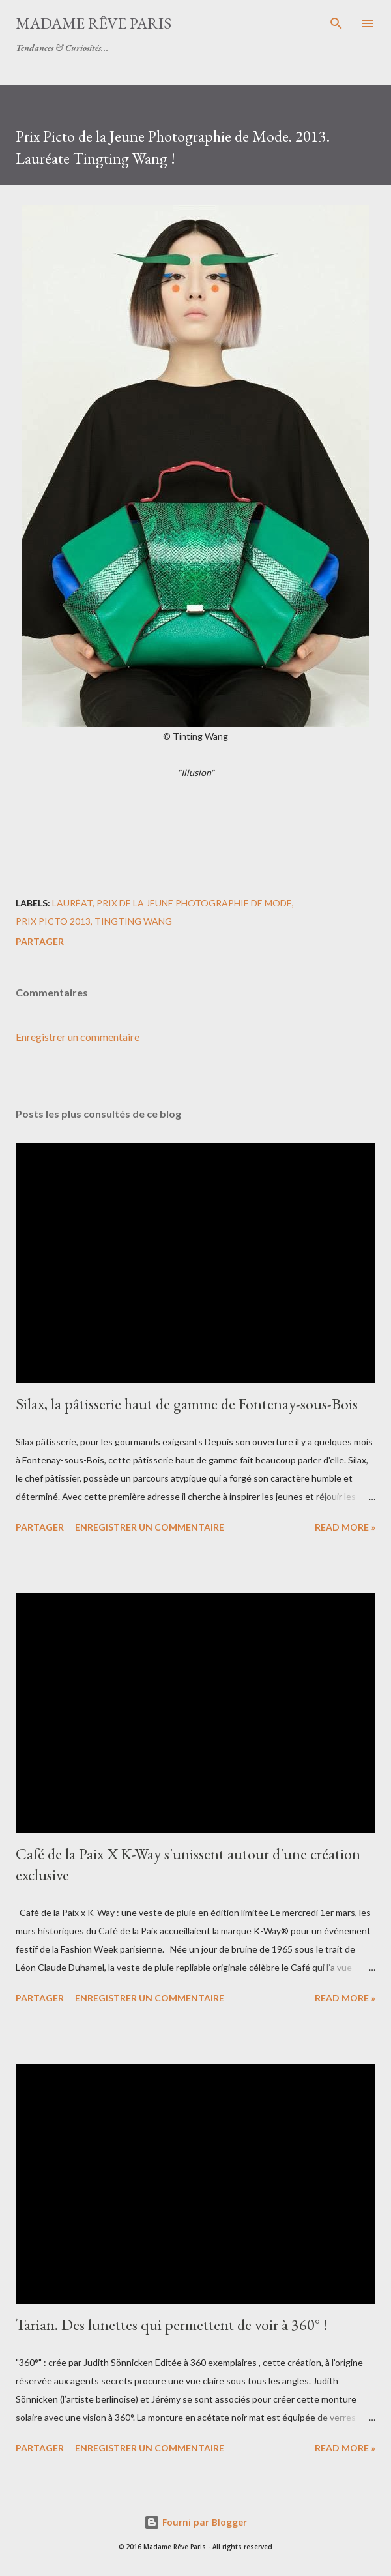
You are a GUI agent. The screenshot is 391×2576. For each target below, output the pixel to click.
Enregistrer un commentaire (77, 1036)
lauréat (72, 902)
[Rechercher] (336, 23)
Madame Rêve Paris (93, 23)
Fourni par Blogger (195, 2522)
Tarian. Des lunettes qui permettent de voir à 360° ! (172, 2324)
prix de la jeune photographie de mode (194, 902)
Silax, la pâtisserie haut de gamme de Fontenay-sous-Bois (187, 1404)
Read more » (345, 1527)
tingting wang (133, 921)
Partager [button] (40, 941)
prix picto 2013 (53, 921)
